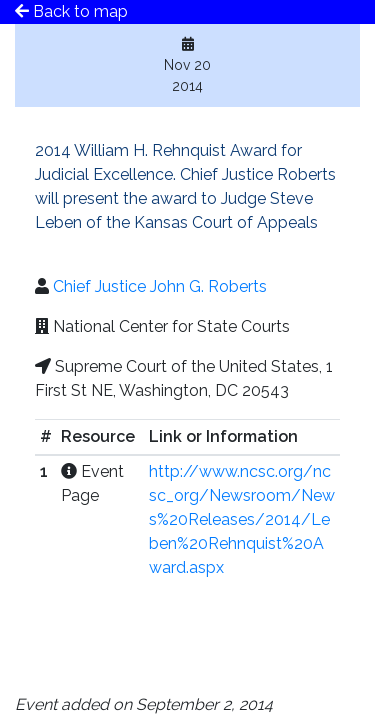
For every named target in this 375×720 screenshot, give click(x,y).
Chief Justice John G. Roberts (160, 286)
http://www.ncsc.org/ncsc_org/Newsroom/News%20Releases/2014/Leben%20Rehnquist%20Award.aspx (242, 519)
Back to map (71, 11)
